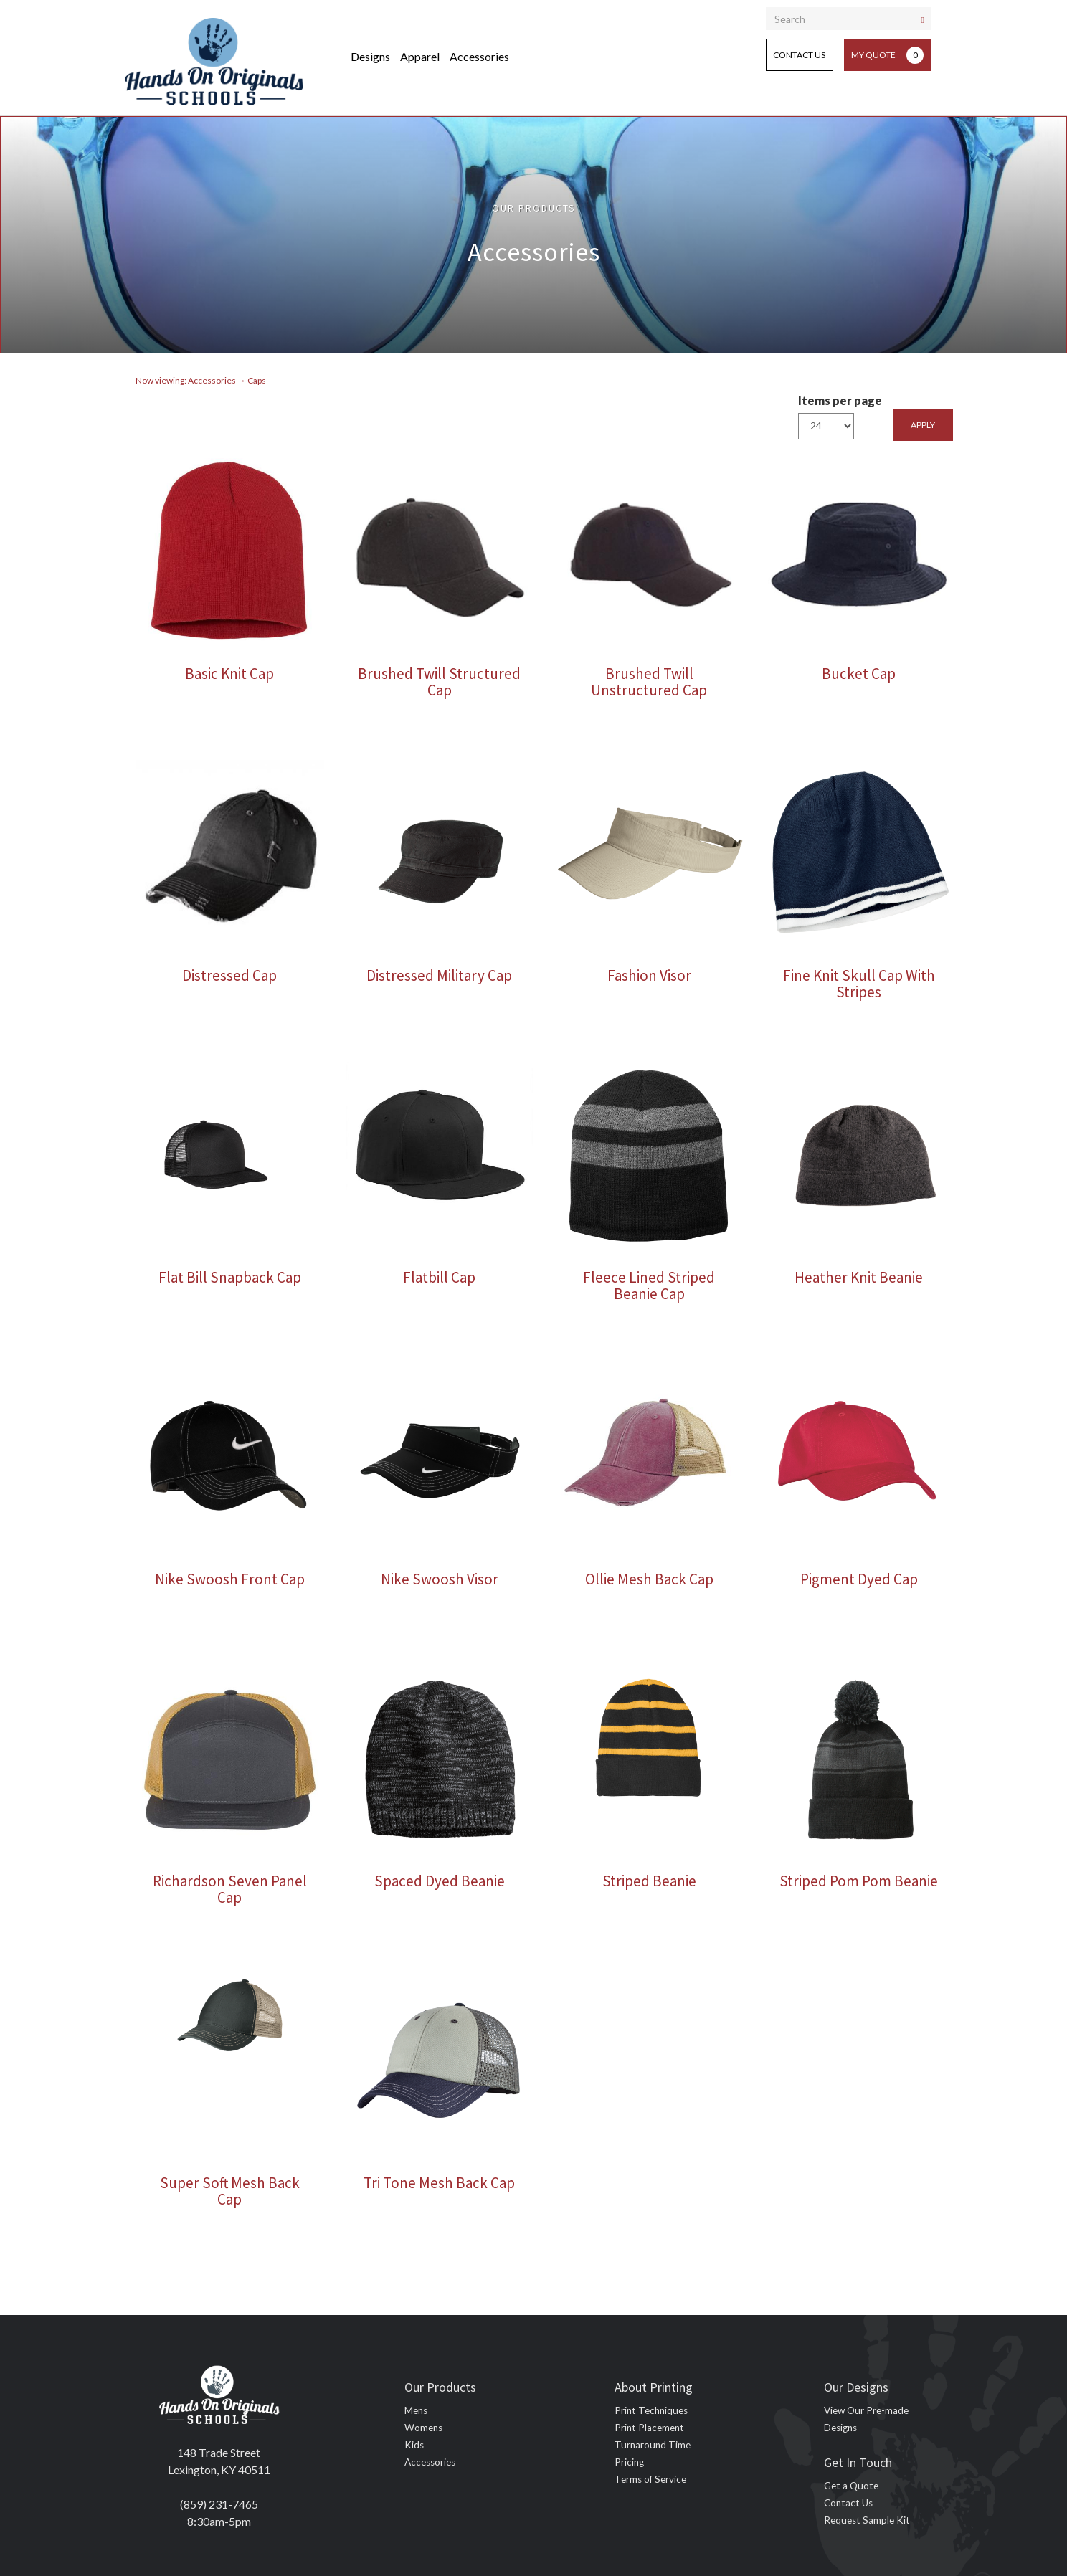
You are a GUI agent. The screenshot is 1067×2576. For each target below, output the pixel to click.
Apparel (420, 56)
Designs (370, 56)
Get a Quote (851, 2485)
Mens (415, 2410)
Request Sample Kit (867, 2520)
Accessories (479, 56)
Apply (923, 424)
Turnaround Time (653, 2445)
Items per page (840, 400)
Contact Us (799, 54)
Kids (414, 2445)
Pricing (629, 2462)
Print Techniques (651, 2410)
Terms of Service (650, 2479)
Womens (423, 2427)
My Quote (887, 55)
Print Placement (649, 2427)
